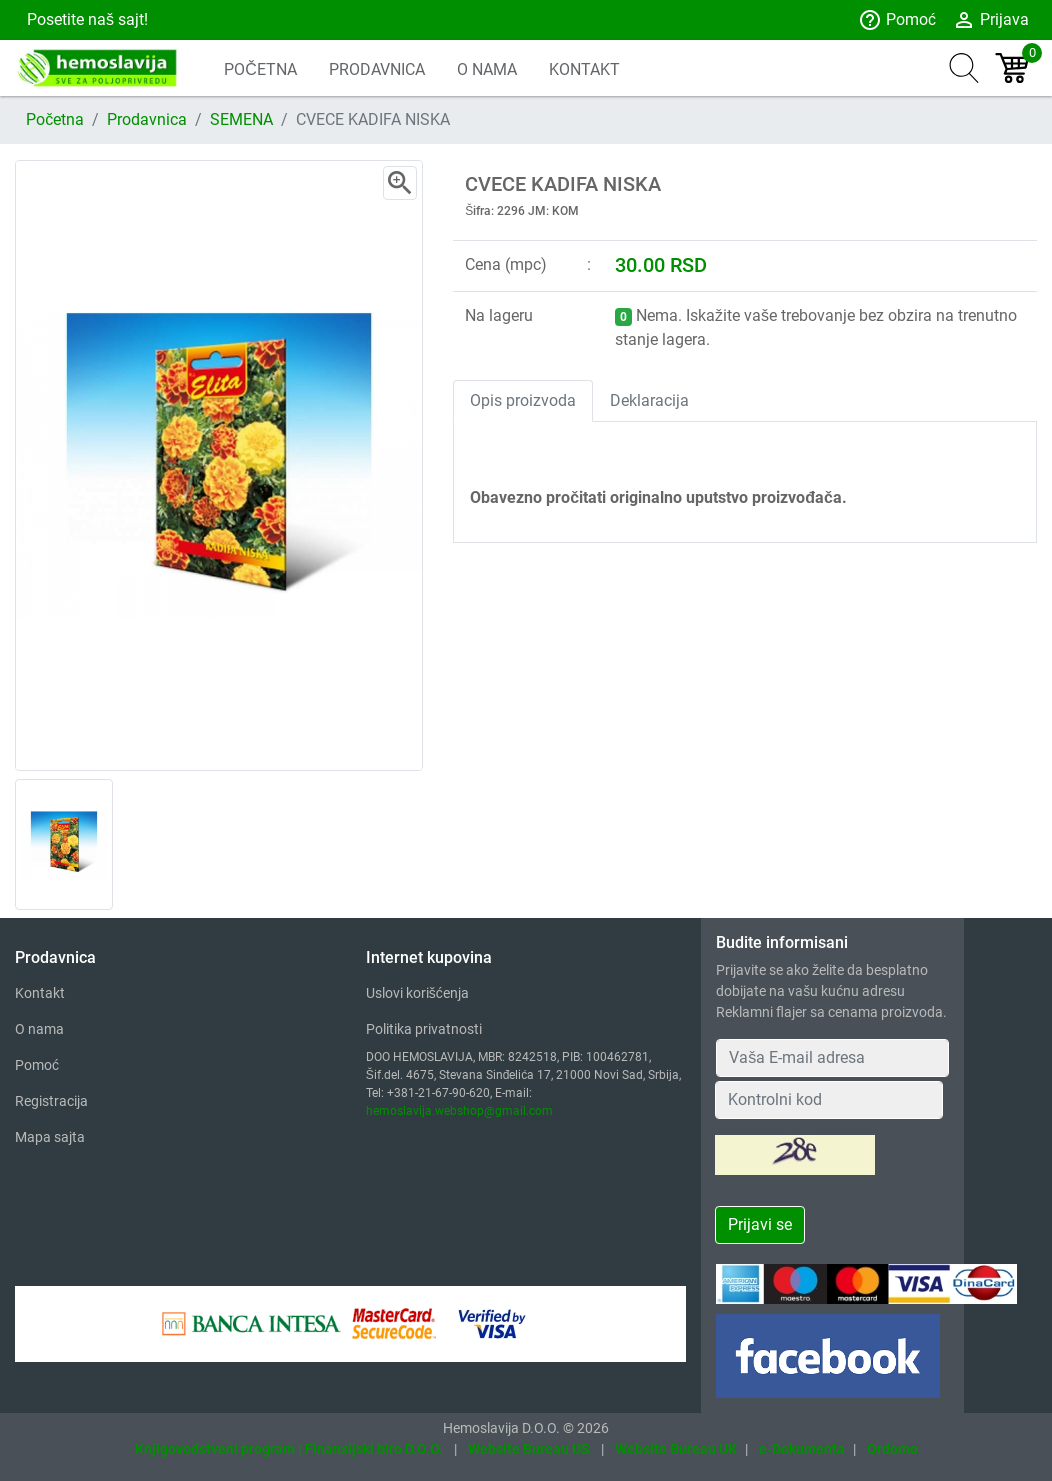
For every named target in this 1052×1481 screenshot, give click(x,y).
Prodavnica (147, 119)
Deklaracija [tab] (649, 400)
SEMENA (241, 119)
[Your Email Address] (832, 1058)
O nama (39, 1029)
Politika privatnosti (424, 1029)
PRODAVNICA (377, 69)
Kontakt (40, 993)
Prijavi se (760, 1224)
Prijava (990, 20)
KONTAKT (584, 69)
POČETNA (260, 69)
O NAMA (487, 69)
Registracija (51, 1101)
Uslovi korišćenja (417, 993)
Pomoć (897, 20)
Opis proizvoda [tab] (523, 400)
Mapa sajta (50, 1137)
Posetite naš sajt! (85, 19)
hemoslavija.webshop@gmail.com (459, 1111)
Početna (55, 119)
